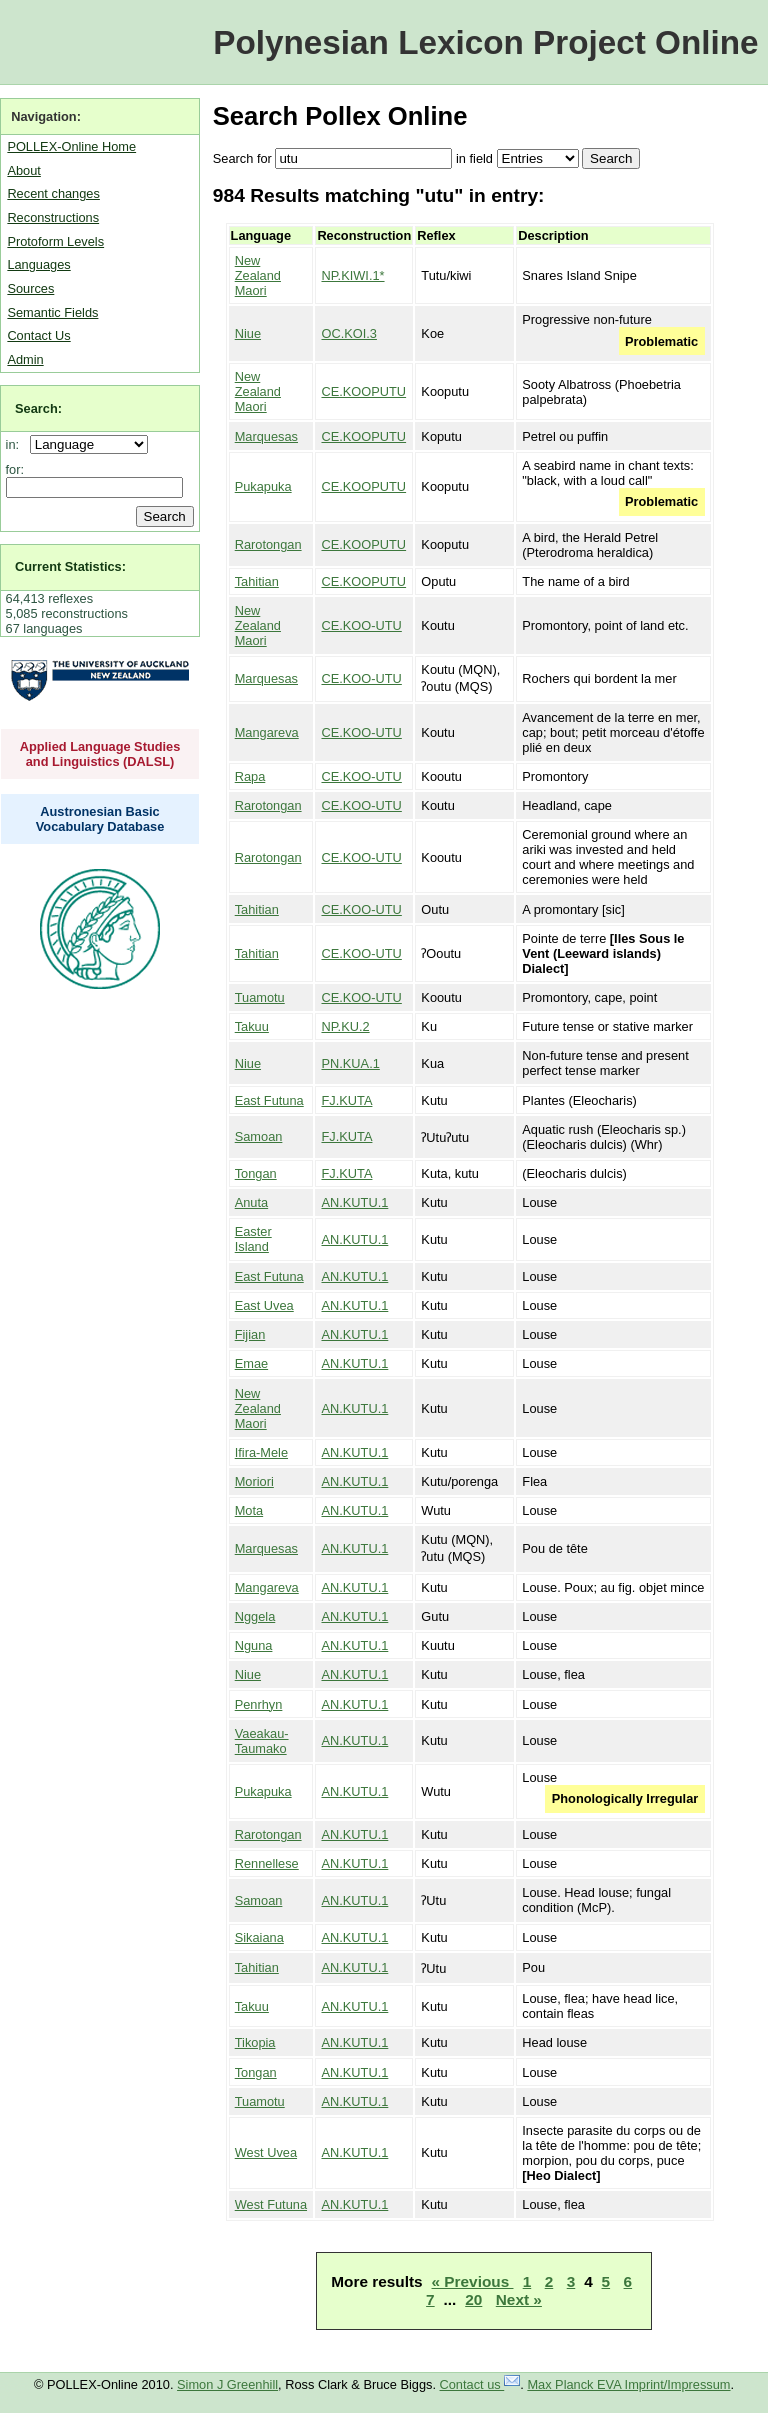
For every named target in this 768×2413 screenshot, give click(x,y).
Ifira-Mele (261, 1452)
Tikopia (255, 2042)
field (480, 158)
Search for (242, 158)
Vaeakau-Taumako (262, 1741)
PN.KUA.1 (350, 1063)
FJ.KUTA (346, 1100)
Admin (25, 359)
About (23, 170)
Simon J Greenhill (227, 2384)
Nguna (254, 1645)
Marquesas (266, 436)
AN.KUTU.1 (354, 1202)
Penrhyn (259, 1704)
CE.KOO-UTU (361, 625)
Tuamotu (260, 997)
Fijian (250, 1334)
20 (473, 2299)
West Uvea (266, 2152)
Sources (30, 288)
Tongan (256, 1173)
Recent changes (53, 193)
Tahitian (257, 581)
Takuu (252, 1026)
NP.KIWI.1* (352, 275)
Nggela (255, 1616)
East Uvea (264, 1305)
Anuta (251, 1202)
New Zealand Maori (258, 275)
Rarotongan (268, 544)
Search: (38, 408)
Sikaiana (259, 1937)
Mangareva (267, 732)
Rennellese (267, 1863)
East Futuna (269, 1100)
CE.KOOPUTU (363, 391)
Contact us (480, 2384)
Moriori (254, 1481)
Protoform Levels (55, 241)
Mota (249, 1510)
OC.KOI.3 (348, 333)
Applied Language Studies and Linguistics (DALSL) (100, 754)
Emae (251, 1363)
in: (16, 444)
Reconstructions (53, 217)
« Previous (473, 2281)
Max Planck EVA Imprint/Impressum (628, 2384)
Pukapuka (263, 486)
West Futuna (271, 2204)
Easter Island (253, 1239)
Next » (519, 2299)
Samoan (259, 1136)
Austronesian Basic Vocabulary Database (100, 819)
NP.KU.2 (345, 1026)
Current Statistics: (70, 566)
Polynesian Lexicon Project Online (485, 42)
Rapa (250, 776)
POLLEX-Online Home (71, 146)
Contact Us (38, 335)
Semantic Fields (52, 312)
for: (15, 469)
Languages (38, 264)
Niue (248, 333)
